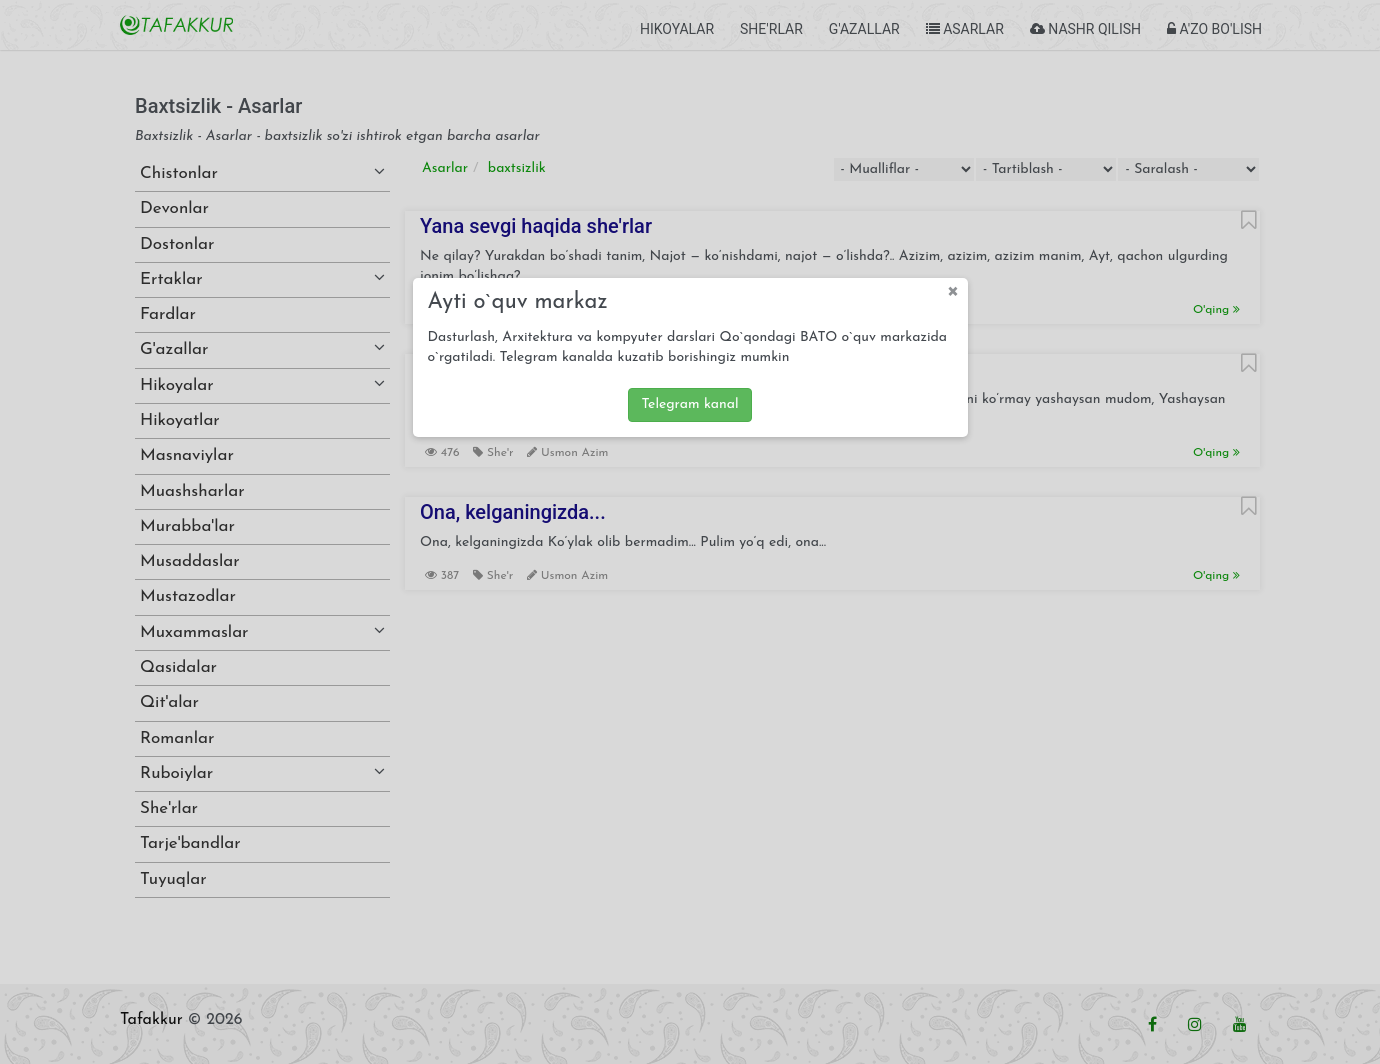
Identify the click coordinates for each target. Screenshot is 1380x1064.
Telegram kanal (689, 404)
